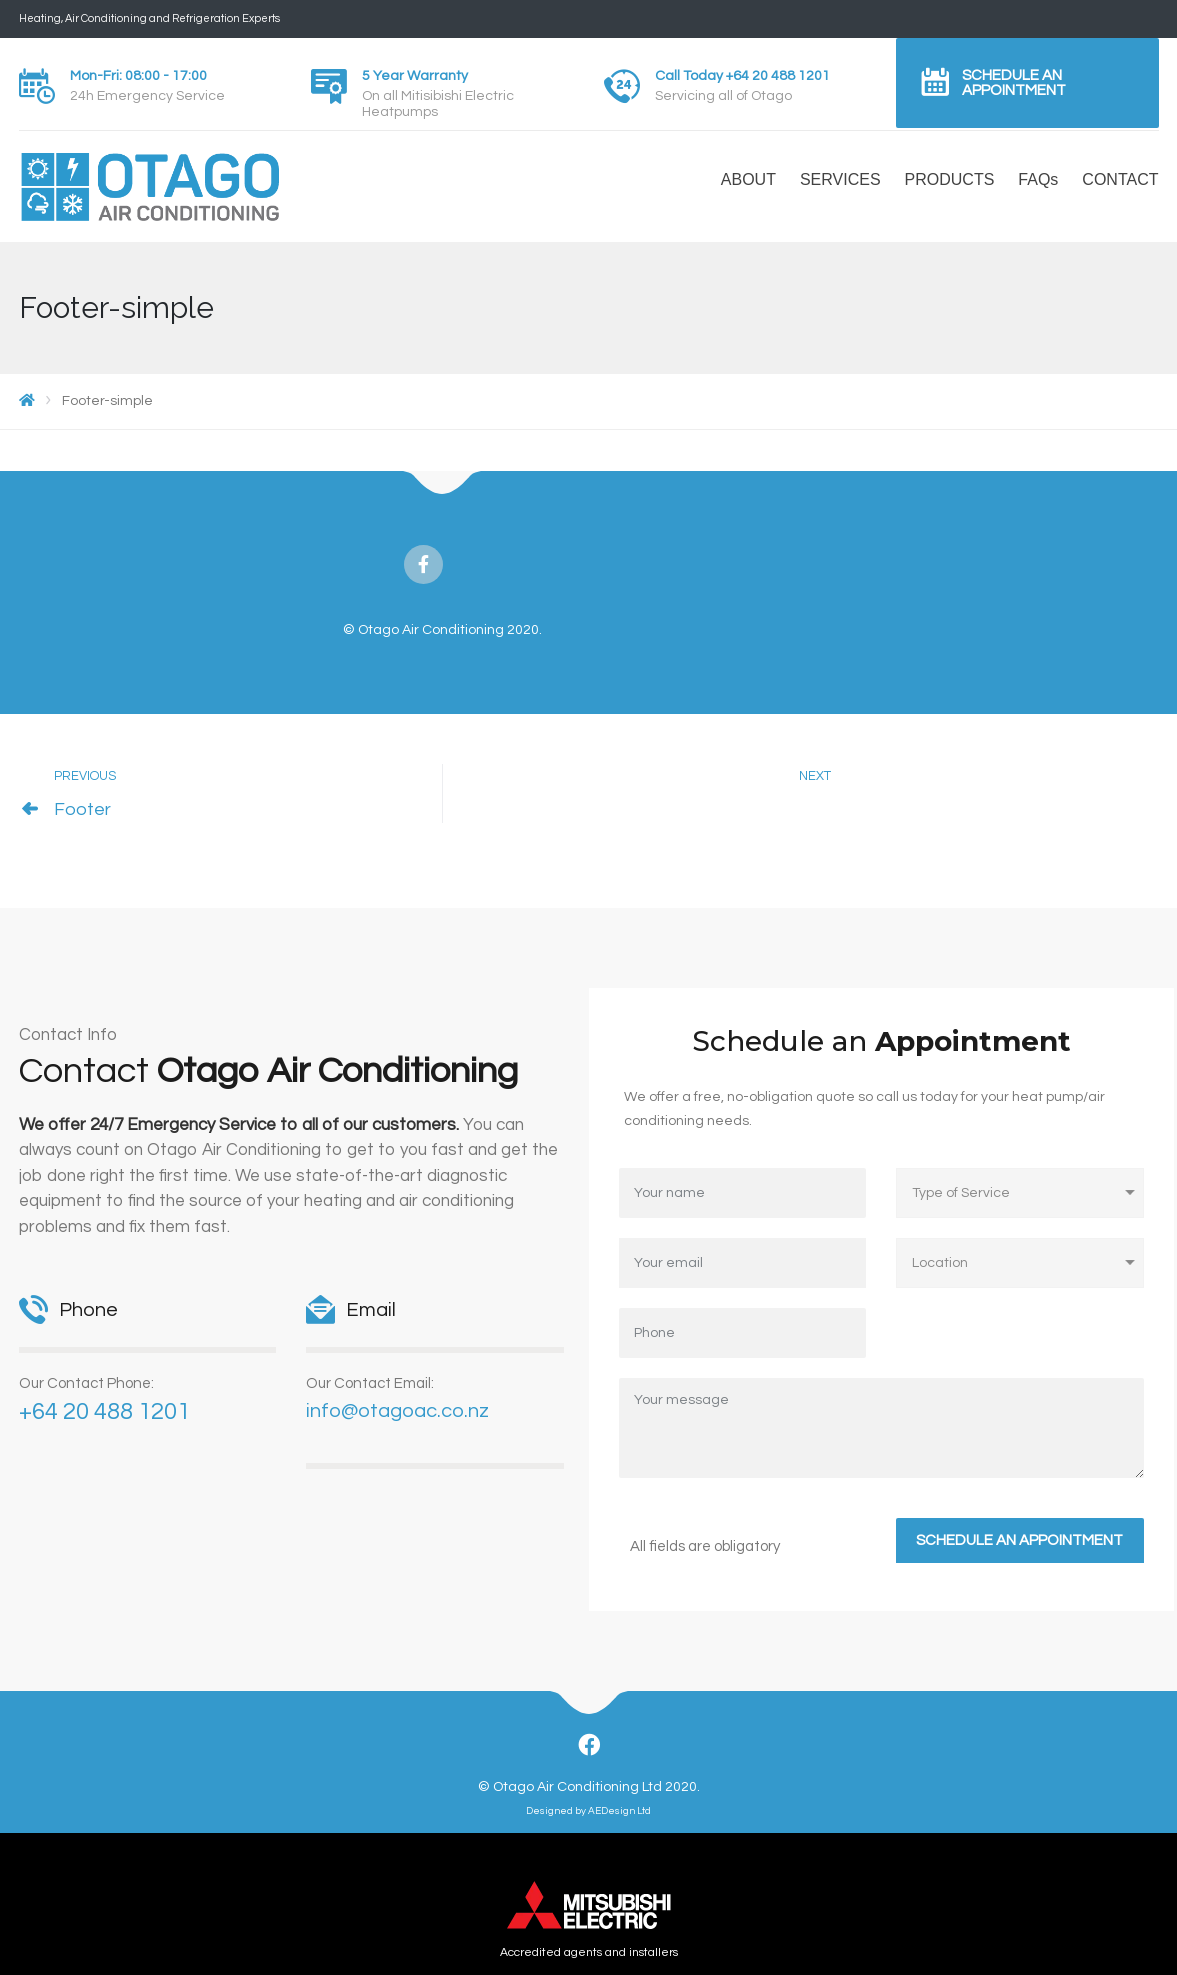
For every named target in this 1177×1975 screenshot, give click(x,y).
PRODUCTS (950, 179)
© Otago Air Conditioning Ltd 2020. (589, 1787)
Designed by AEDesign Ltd (588, 1811)
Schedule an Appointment (1014, 83)
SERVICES (840, 179)
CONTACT (1120, 179)
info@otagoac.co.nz (397, 1411)
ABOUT (748, 179)
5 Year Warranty (415, 76)
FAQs (1038, 179)
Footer (82, 809)
